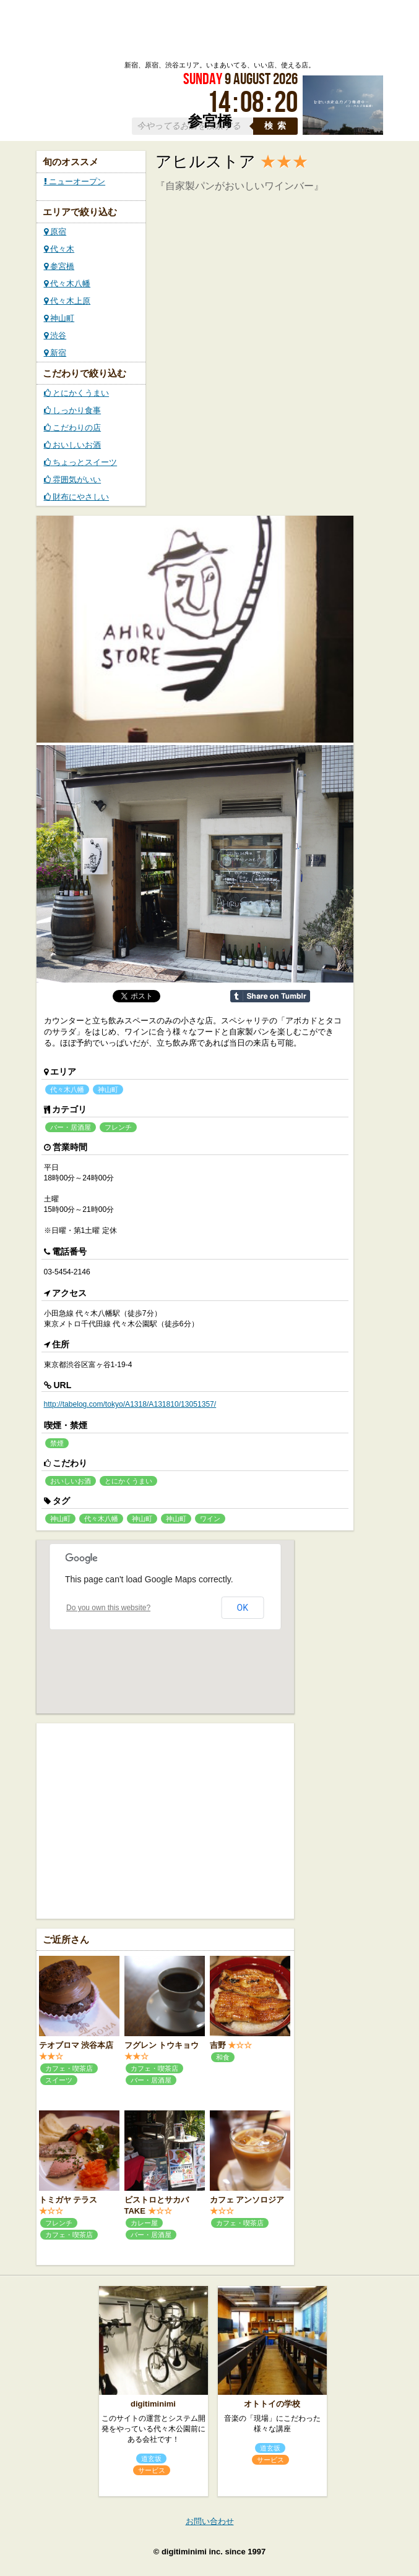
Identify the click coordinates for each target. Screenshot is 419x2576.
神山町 (59, 318)
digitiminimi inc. (192, 2551)
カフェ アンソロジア (247, 2199)
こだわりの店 (73, 427)
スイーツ (58, 2080)
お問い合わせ (210, 2521)
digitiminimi (153, 2403)
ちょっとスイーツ (81, 462)
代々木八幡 (67, 283)
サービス (151, 2470)
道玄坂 (151, 2458)
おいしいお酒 (73, 445)
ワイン (210, 1518)
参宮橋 (59, 266)
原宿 (55, 231)
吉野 (218, 2045)
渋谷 (55, 335)
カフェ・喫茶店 (69, 2068)
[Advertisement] (165, 1819)
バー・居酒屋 (70, 1127)
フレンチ (118, 1127)
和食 (223, 2057)
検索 (277, 125)
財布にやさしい (77, 496)
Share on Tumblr (270, 996)
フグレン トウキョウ (161, 2045)
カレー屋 (144, 2223)
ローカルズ (139, 29)
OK (242, 1608)
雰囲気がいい (73, 479)
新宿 (55, 352)
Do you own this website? (108, 1607)
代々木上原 (67, 300)
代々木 (59, 249)
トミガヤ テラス (68, 2199)
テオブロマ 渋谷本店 (76, 2045)
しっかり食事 (73, 410)
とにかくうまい (77, 393)
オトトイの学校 (272, 2403)
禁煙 (57, 1443)
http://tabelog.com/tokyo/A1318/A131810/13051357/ (130, 1404)
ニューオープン (75, 181)
